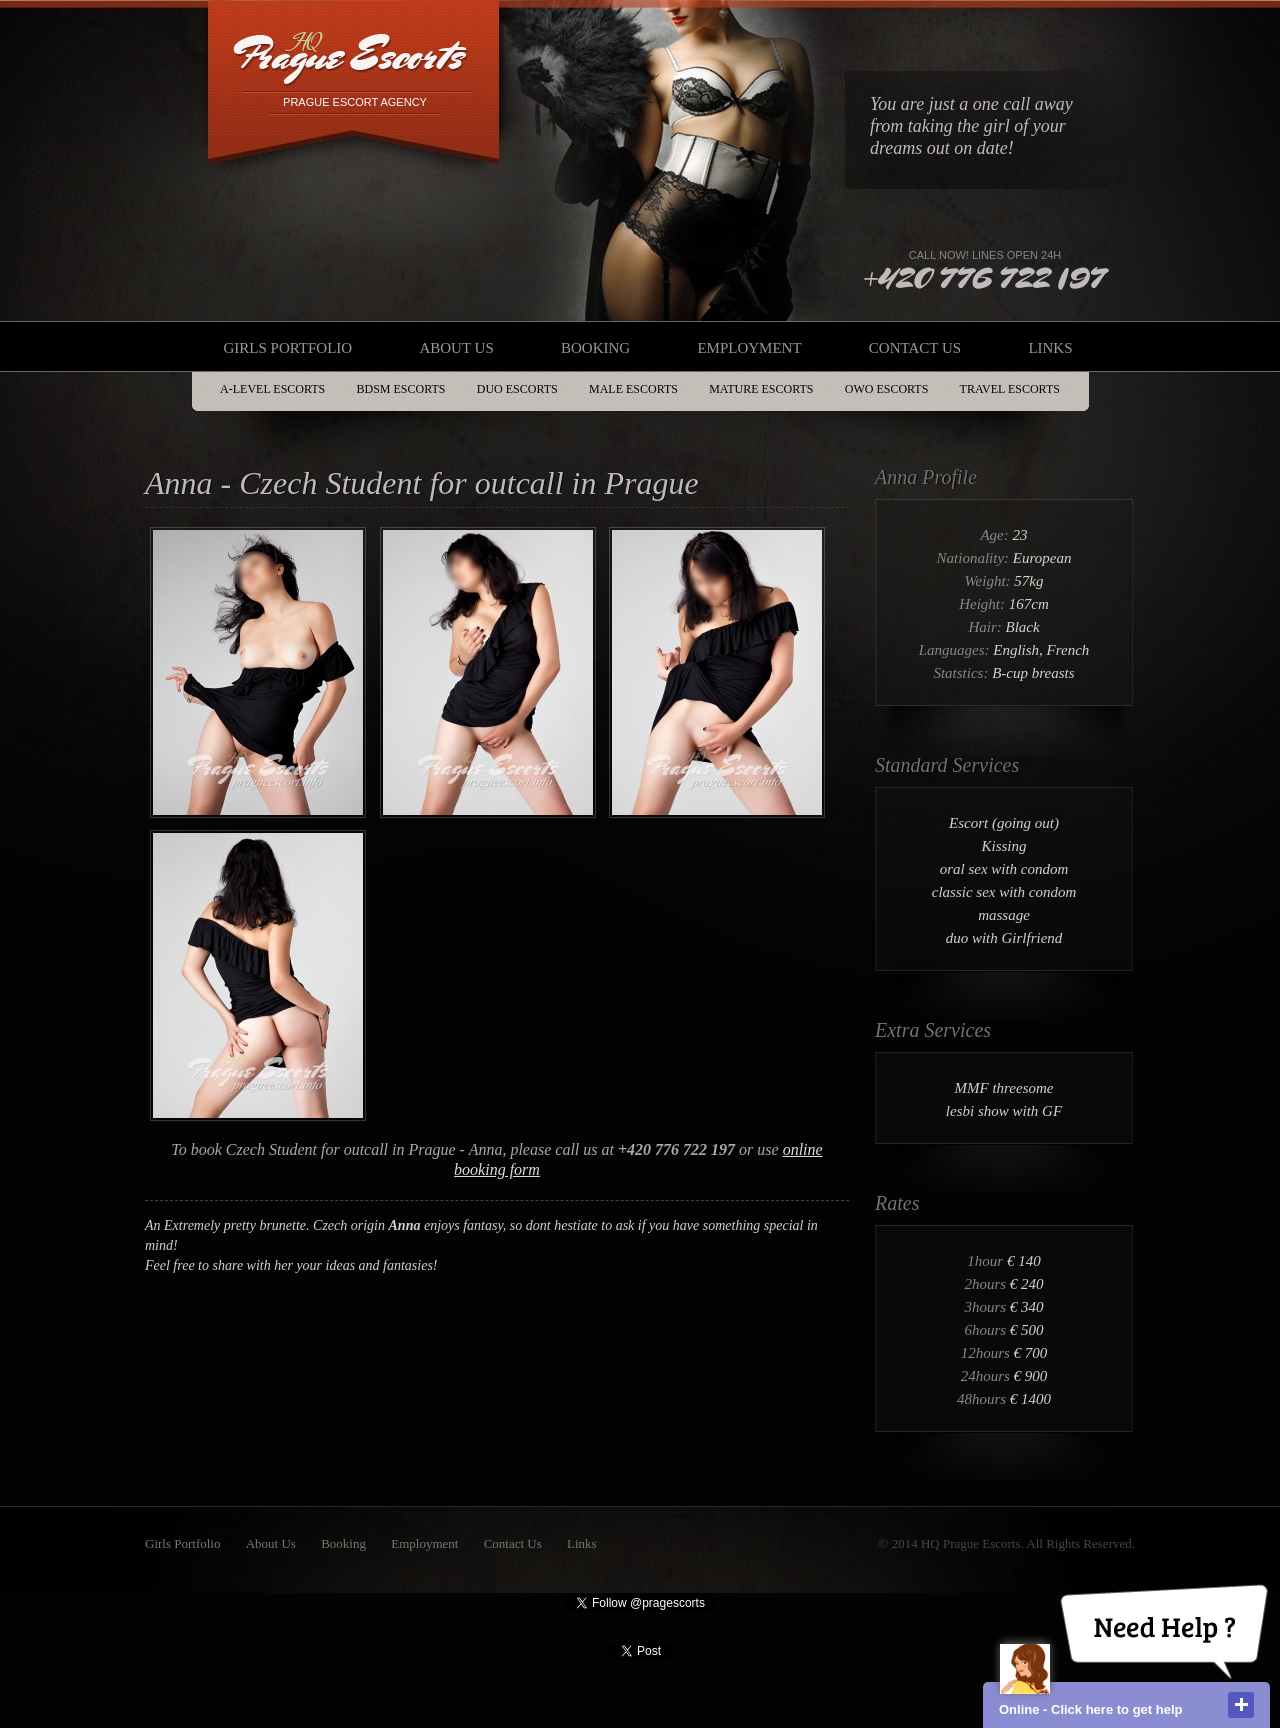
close (1241, 1705)
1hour (987, 1261)
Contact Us (915, 348)
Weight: (989, 581)
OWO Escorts (887, 389)
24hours (987, 1376)
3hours (986, 1307)
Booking (595, 348)
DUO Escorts (517, 389)
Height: (984, 604)
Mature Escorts (761, 389)
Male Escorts (633, 389)
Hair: (986, 627)
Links (1050, 348)
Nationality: (975, 558)
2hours (986, 1284)
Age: (996, 535)
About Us (456, 348)
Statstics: (962, 673)
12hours (987, 1353)
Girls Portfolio (287, 348)
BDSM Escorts (401, 389)
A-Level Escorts (272, 389)
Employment (749, 348)
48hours (983, 1399)
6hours (986, 1330)
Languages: (956, 650)
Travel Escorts (1010, 389)
